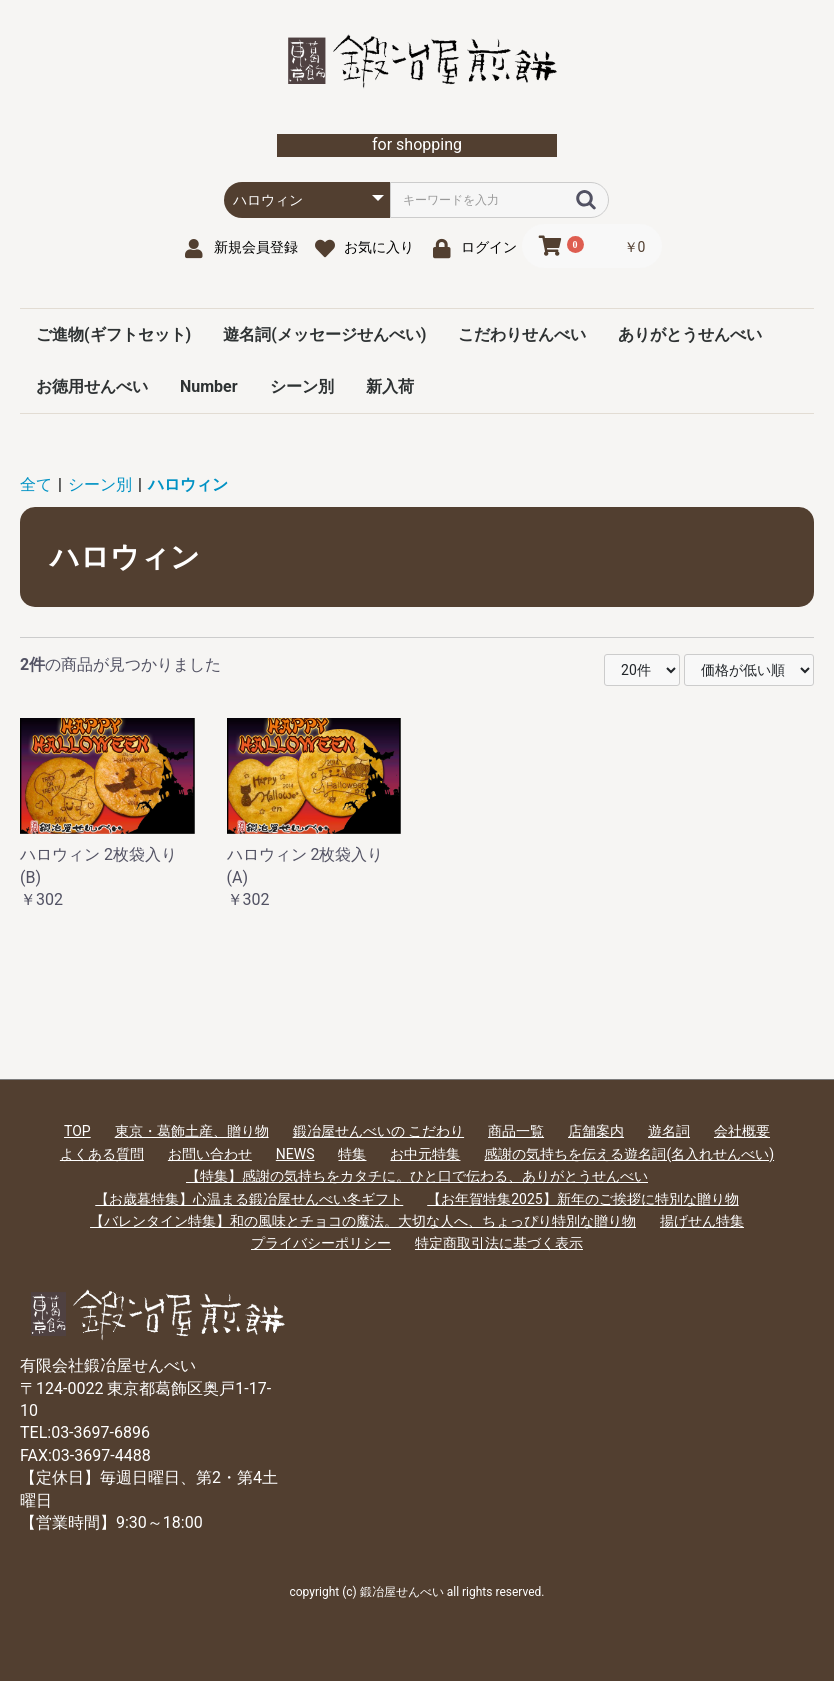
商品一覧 (516, 1131)
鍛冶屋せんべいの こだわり (378, 1131)
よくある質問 (102, 1154)
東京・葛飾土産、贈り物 (192, 1131)
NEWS (295, 1154)
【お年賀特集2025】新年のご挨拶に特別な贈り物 (582, 1199)
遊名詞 (669, 1131)
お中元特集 (425, 1154)
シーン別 (302, 386)
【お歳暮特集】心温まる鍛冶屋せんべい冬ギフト (249, 1199)
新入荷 (390, 386)
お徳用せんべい (92, 386)
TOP (77, 1131)
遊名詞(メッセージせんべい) (324, 334)
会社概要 (742, 1131)
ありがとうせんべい (690, 334)
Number (209, 386)
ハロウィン (188, 484)
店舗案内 (596, 1131)
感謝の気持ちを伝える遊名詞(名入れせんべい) (629, 1154)
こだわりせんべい (522, 334)
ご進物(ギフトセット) (113, 334)
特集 (352, 1154)
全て (36, 484)
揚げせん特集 (702, 1221)
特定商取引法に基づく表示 (499, 1243)
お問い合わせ (210, 1154)
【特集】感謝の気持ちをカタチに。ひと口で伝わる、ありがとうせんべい (417, 1176)
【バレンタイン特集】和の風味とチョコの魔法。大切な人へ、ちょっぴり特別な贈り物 (363, 1221)
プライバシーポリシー (321, 1243)
